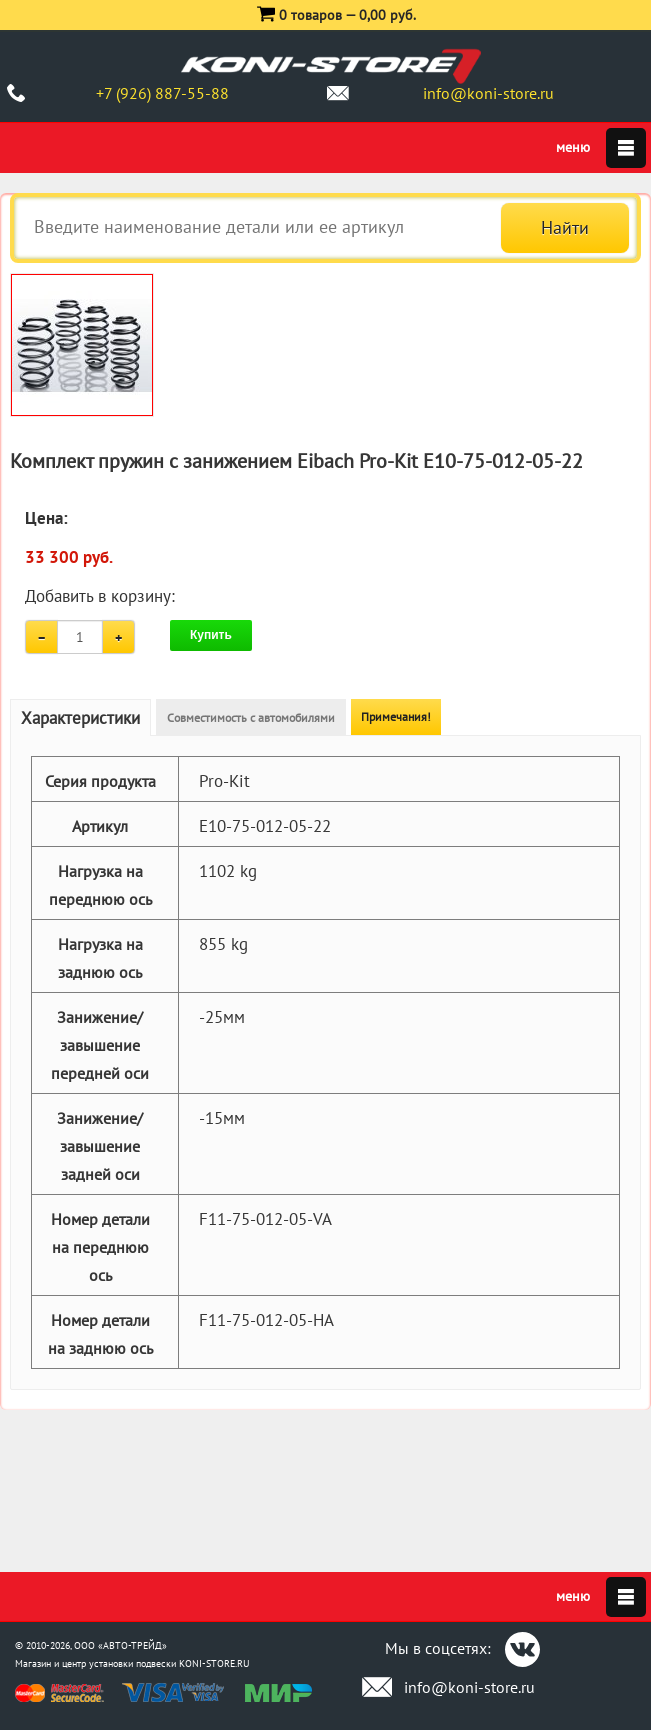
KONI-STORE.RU (214, 1663)
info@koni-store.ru (488, 93)
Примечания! (396, 716)
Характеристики (80, 718)
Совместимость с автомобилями (251, 717)
